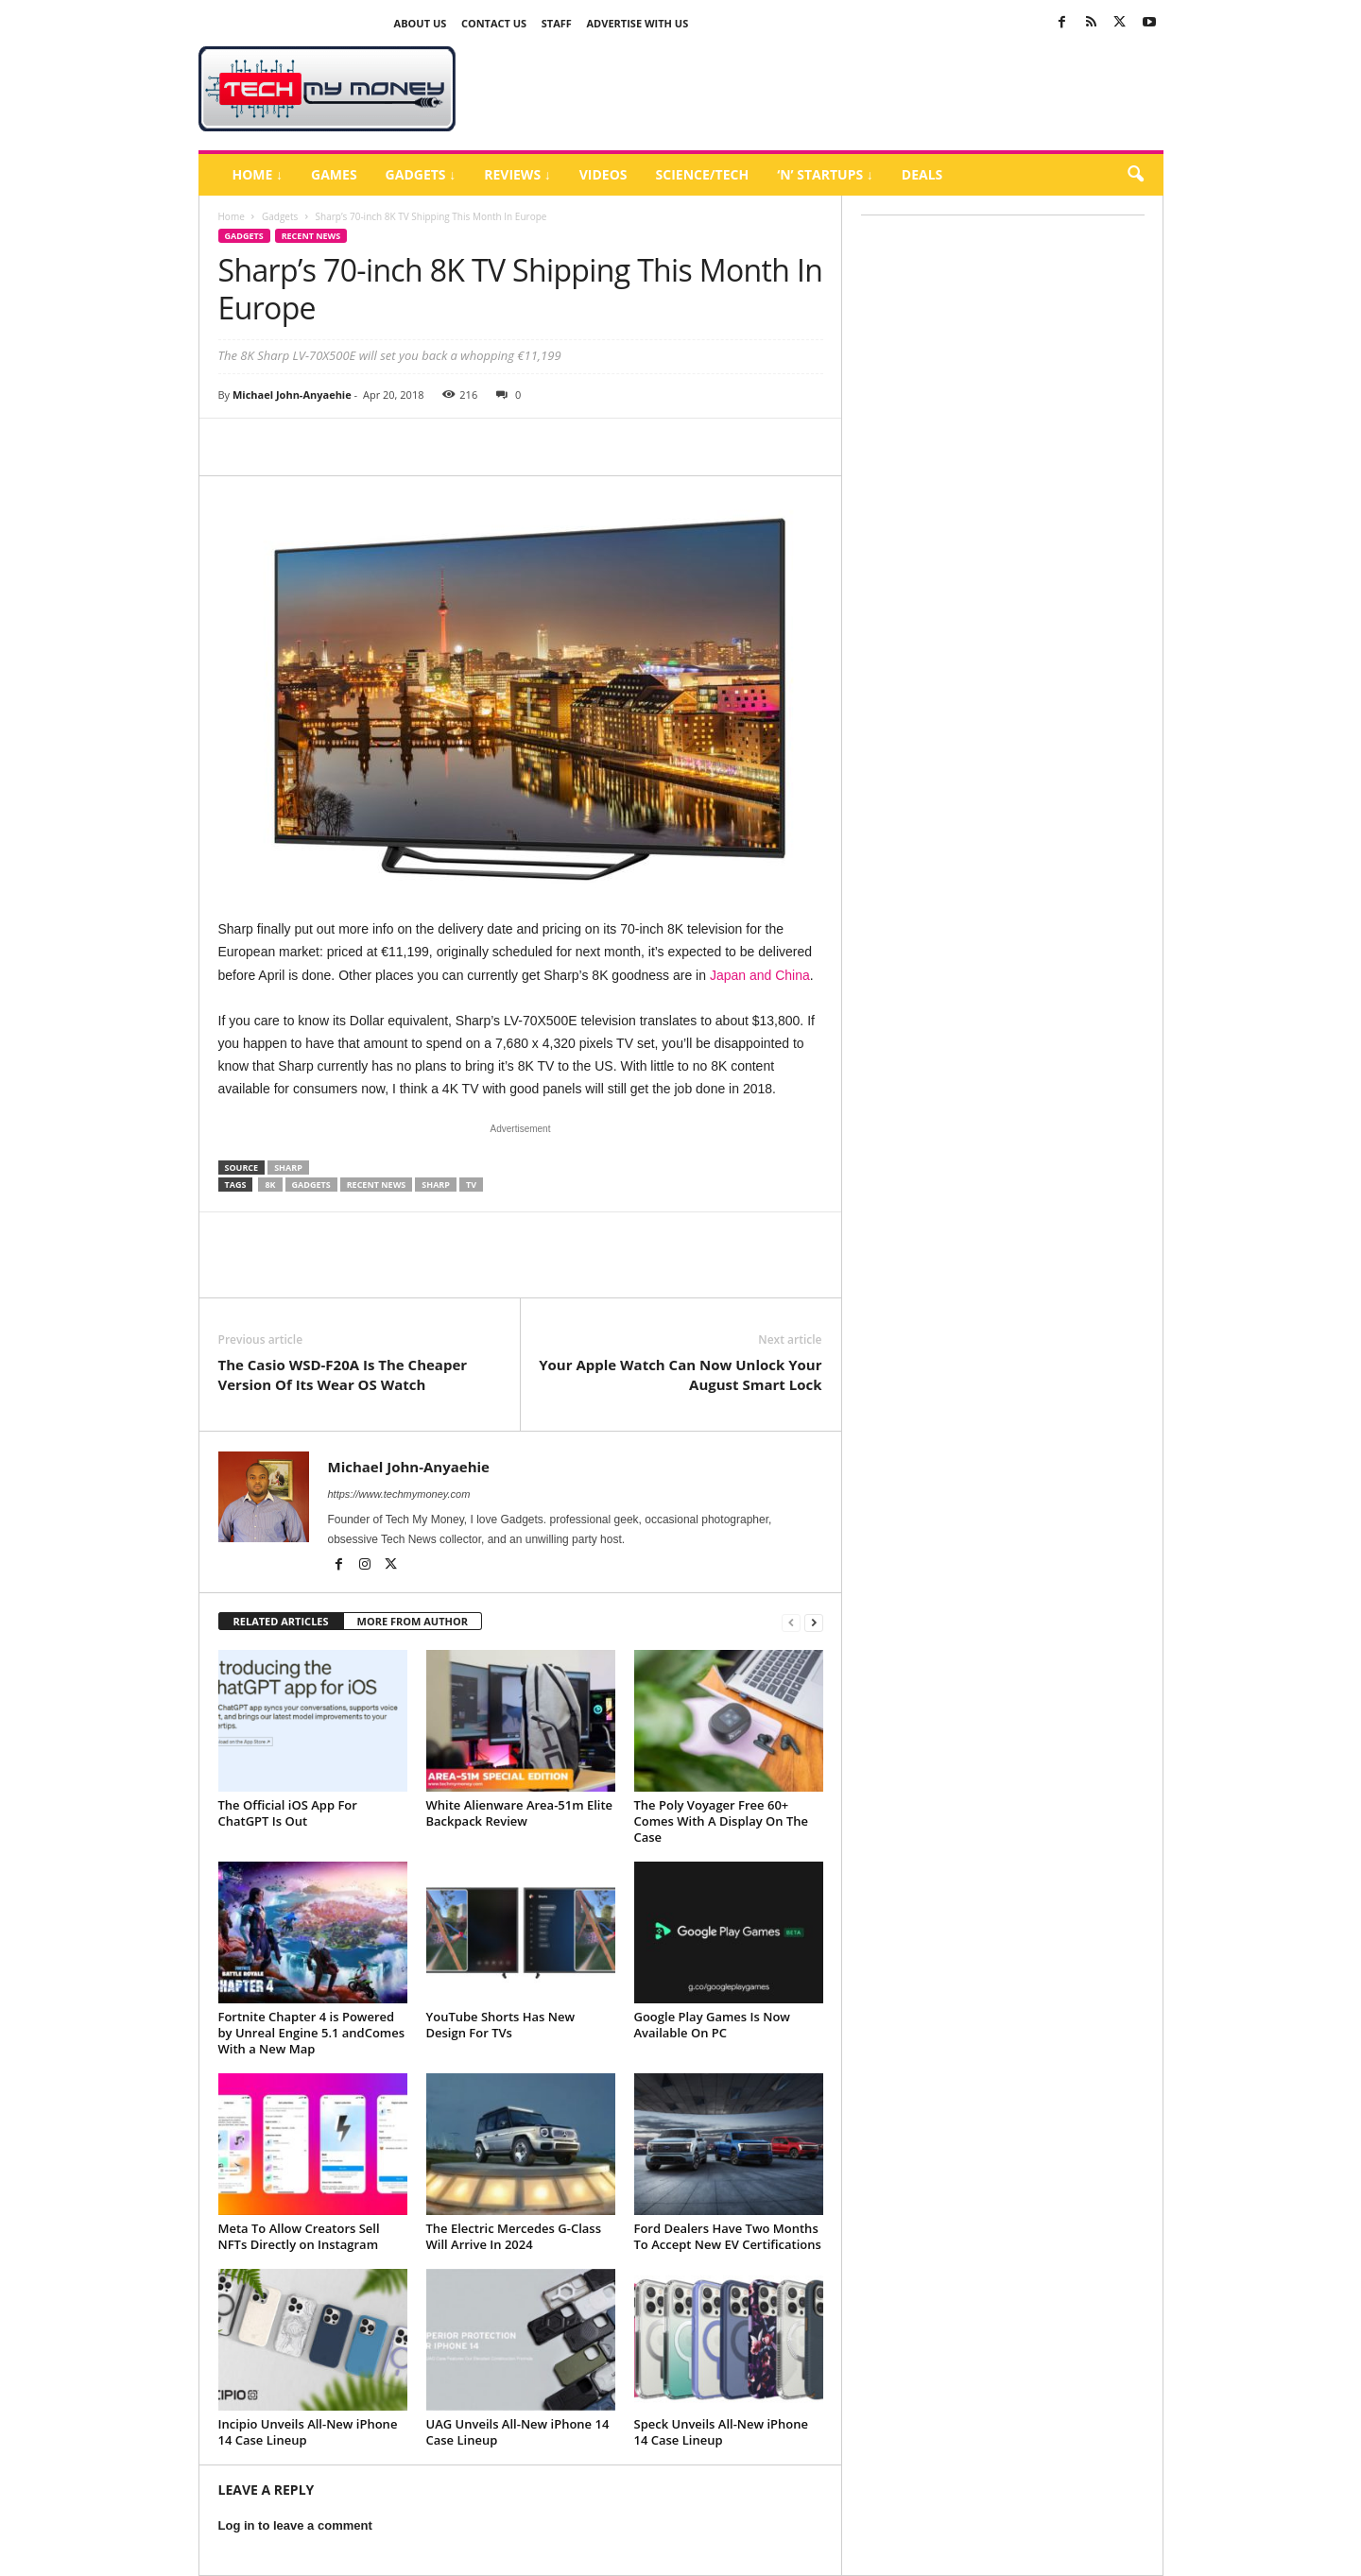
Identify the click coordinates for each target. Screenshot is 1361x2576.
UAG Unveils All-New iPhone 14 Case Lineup (518, 2431)
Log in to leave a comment (295, 2525)
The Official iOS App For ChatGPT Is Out (287, 1812)
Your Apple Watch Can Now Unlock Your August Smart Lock (680, 1374)
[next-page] (813, 1622)
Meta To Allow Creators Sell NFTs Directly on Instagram (299, 2236)
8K (270, 1184)
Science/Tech (702, 174)
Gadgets (280, 216)
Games (334, 174)
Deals (922, 174)
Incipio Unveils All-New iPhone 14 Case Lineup (308, 2431)
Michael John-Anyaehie (292, 394)
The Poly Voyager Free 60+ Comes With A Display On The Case (721, 1821)
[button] (1135, 175)
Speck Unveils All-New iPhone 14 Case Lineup (721, 2431)
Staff (557, 23)
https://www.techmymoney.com (399, 1494)
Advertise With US (638, 23)
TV (471, 1184)
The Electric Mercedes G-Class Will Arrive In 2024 (514, 2236)
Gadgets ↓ (421, 174)
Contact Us (493, 23)
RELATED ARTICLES (281, 1621)
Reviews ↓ (517, 174)
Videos (603, 174)
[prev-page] (791, 1622)
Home (231, 216)
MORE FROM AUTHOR (412, 1621)
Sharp (288, 1167)
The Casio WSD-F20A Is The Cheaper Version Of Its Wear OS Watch (343, 1374)
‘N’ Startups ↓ (825, 174)
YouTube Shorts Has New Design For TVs (501, 2024)
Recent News (311, 236)
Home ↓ (258, 174)
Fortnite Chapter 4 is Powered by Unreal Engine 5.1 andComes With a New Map (311, 2032)
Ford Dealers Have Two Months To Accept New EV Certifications (727, 2236)
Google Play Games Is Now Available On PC (712, 2024)
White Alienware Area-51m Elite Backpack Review (519, 1812)
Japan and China (760, 975)
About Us (420, 23)
